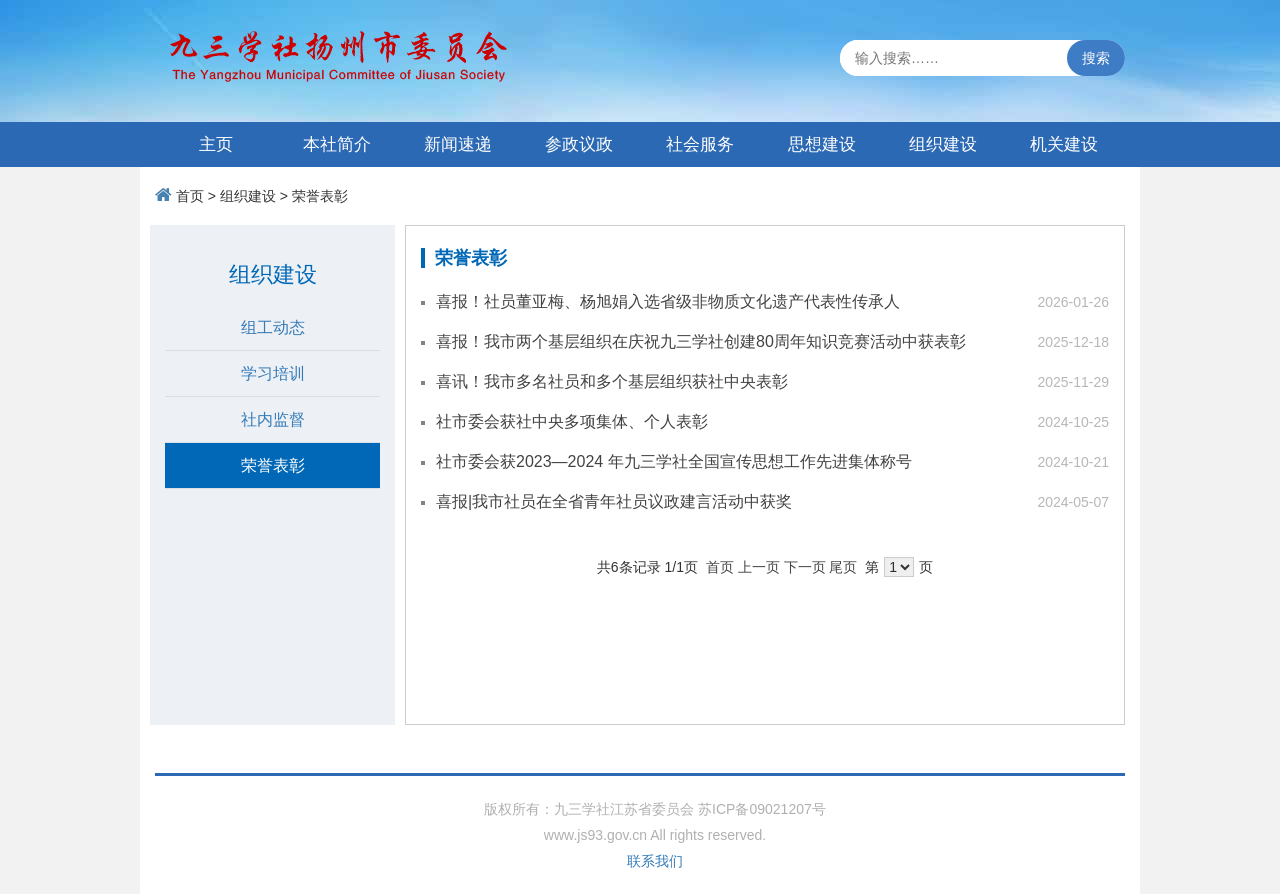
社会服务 (700, 144)
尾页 (843, 567)
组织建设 (943, 144)
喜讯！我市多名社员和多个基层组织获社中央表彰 (612, 381)
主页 (216, 144)
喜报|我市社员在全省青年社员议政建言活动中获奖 (614, 501)
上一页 (759, 567)
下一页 (805, 567)
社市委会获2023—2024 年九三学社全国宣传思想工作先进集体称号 (674, 461)
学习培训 (273, 373)
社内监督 (273, 419)
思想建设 (822, 144)
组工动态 (273, 327)
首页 (190, 196)
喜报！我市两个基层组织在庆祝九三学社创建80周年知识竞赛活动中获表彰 (701, 341)
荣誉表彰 (320, 196)
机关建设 (1064, 144)
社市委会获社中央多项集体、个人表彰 (572, 421)
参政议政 (579, 144)
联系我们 (655, 861)
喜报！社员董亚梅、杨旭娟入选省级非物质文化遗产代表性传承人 (668, 301)
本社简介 (337, 144)
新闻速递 (458, 144)
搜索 (1096, 58)
